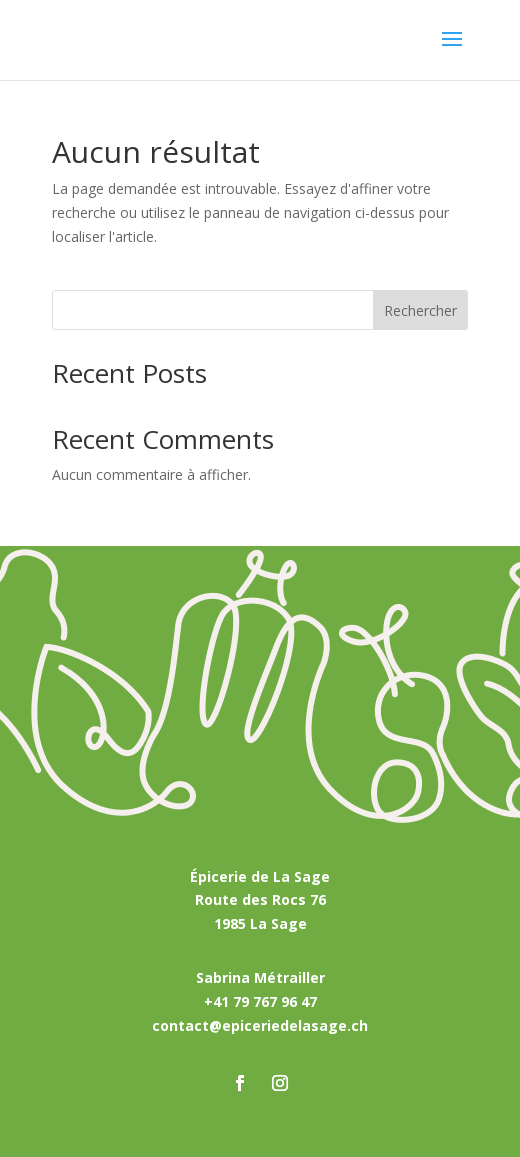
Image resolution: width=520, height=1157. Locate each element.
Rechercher (420, 310)
